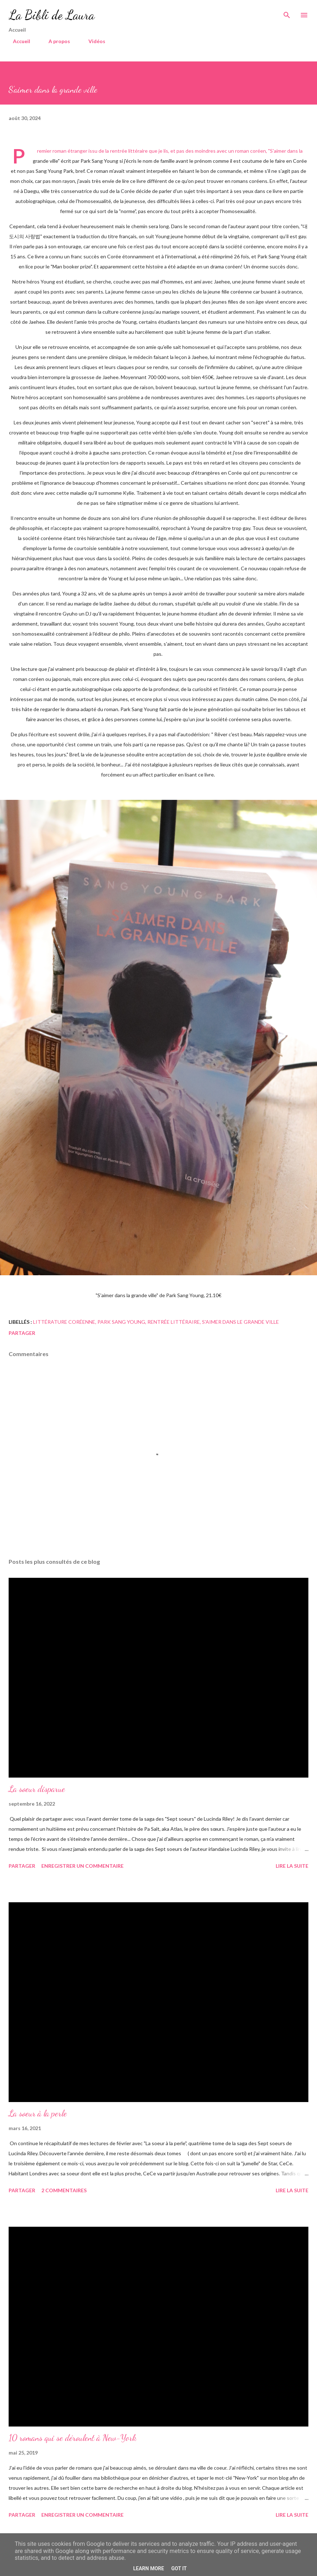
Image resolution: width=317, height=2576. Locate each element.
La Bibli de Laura (52, 15)
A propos (55, 41)
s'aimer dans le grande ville (240, 1322)
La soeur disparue (37, 1789)
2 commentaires (64, 2190)
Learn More (148, 2568)
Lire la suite (292, 1866)
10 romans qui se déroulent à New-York (73, 2438)
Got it (179, 2568)
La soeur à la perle (38, 2113)
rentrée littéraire (173, 1322)
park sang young (121, 1322)
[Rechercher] (286, 13)
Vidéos (92, 41)
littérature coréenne (64, 1322)
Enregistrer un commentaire (82, 1866)
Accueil (17, 41)
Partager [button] (22, 1333)
